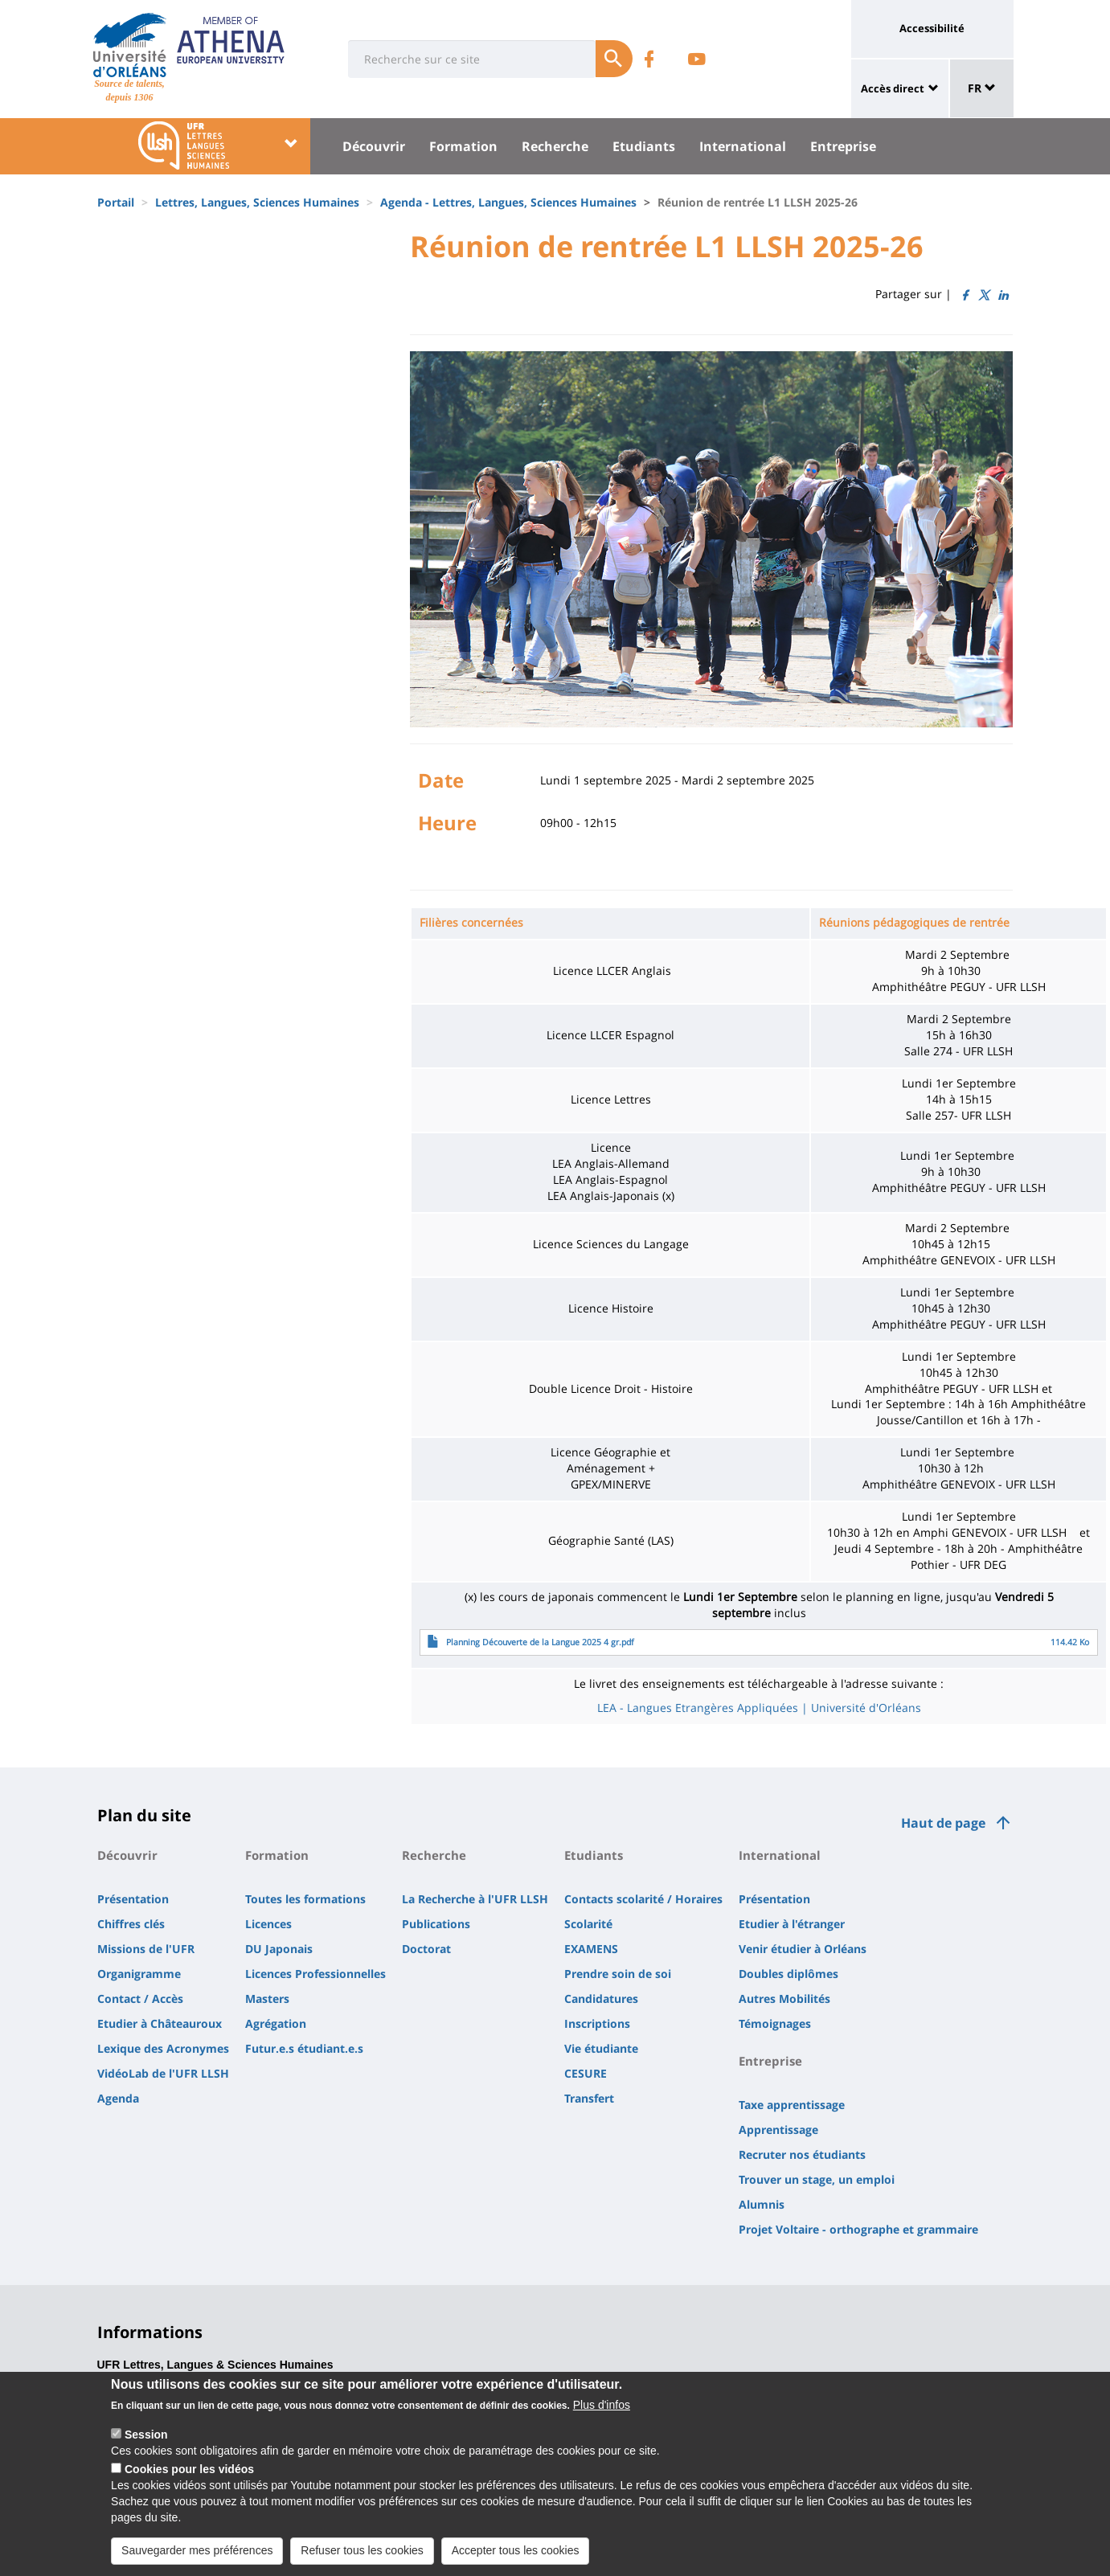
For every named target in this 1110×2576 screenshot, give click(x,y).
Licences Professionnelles (315, 1973)
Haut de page (943, 1823)
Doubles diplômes (788, 1973)
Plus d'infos (601, 2404)
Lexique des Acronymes (163, 2048)
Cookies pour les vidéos (189, 2469)
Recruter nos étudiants (802, 2154)
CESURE (585, 2073)
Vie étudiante (601, 2048)
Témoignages (775, 2023)
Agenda (118, 2098)
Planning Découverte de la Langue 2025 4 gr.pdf (540, 1642)
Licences (268, 1923)
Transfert (589, 2098)
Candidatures (601, 1998)
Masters (267, 1998)
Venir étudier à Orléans (802, 1948)
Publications (436, 1923)
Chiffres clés (131, 1923)
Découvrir (373, 146)
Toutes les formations (305, 1898)
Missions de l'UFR (146, 1948)
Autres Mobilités (784, 1998)
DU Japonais (279, 1948)
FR (982, 88)
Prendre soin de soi (617, 1973)
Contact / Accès (140, 1998)
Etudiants (643, 146)
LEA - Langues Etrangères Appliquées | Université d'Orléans (759, 1707)
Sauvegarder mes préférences (196, 2550)
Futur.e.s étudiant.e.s (304, 2048)
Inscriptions (597, 2023)
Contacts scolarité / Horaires (643, 1898)
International (742, 146)
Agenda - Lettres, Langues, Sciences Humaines (508, 202)
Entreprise (843, 146)
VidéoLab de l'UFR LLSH (163, 2073)
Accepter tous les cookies (516, 2550)
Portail (115, 202)
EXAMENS (591, 1948)
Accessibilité (932, 28)
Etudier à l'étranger (792, 1923)
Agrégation (275, 2023)
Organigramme (139, 1973)
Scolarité (588, 1923)
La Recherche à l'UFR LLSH (475, 1898)
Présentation (133, 1898)
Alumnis (761, 2204)
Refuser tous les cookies (362, 2550)
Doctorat (426, 1948)
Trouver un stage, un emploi (817, 2179)
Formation (463, 146)
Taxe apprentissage (792, 2104)
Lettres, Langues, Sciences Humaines (257, 202)
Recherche (555, 146)
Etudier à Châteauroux (159, 2023)
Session (146, 2434)
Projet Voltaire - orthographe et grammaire (858, 2229)
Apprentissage (778, 2129)
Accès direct (892, 88)
